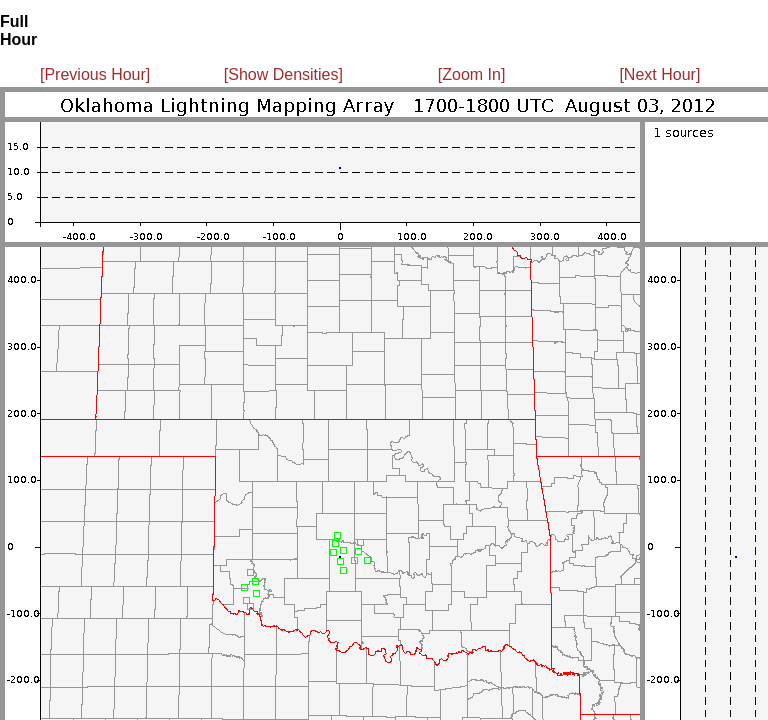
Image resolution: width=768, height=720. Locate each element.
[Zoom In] (472, 74)
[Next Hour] (659, 74)
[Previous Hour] (95, 74)
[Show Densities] (283, 74)
